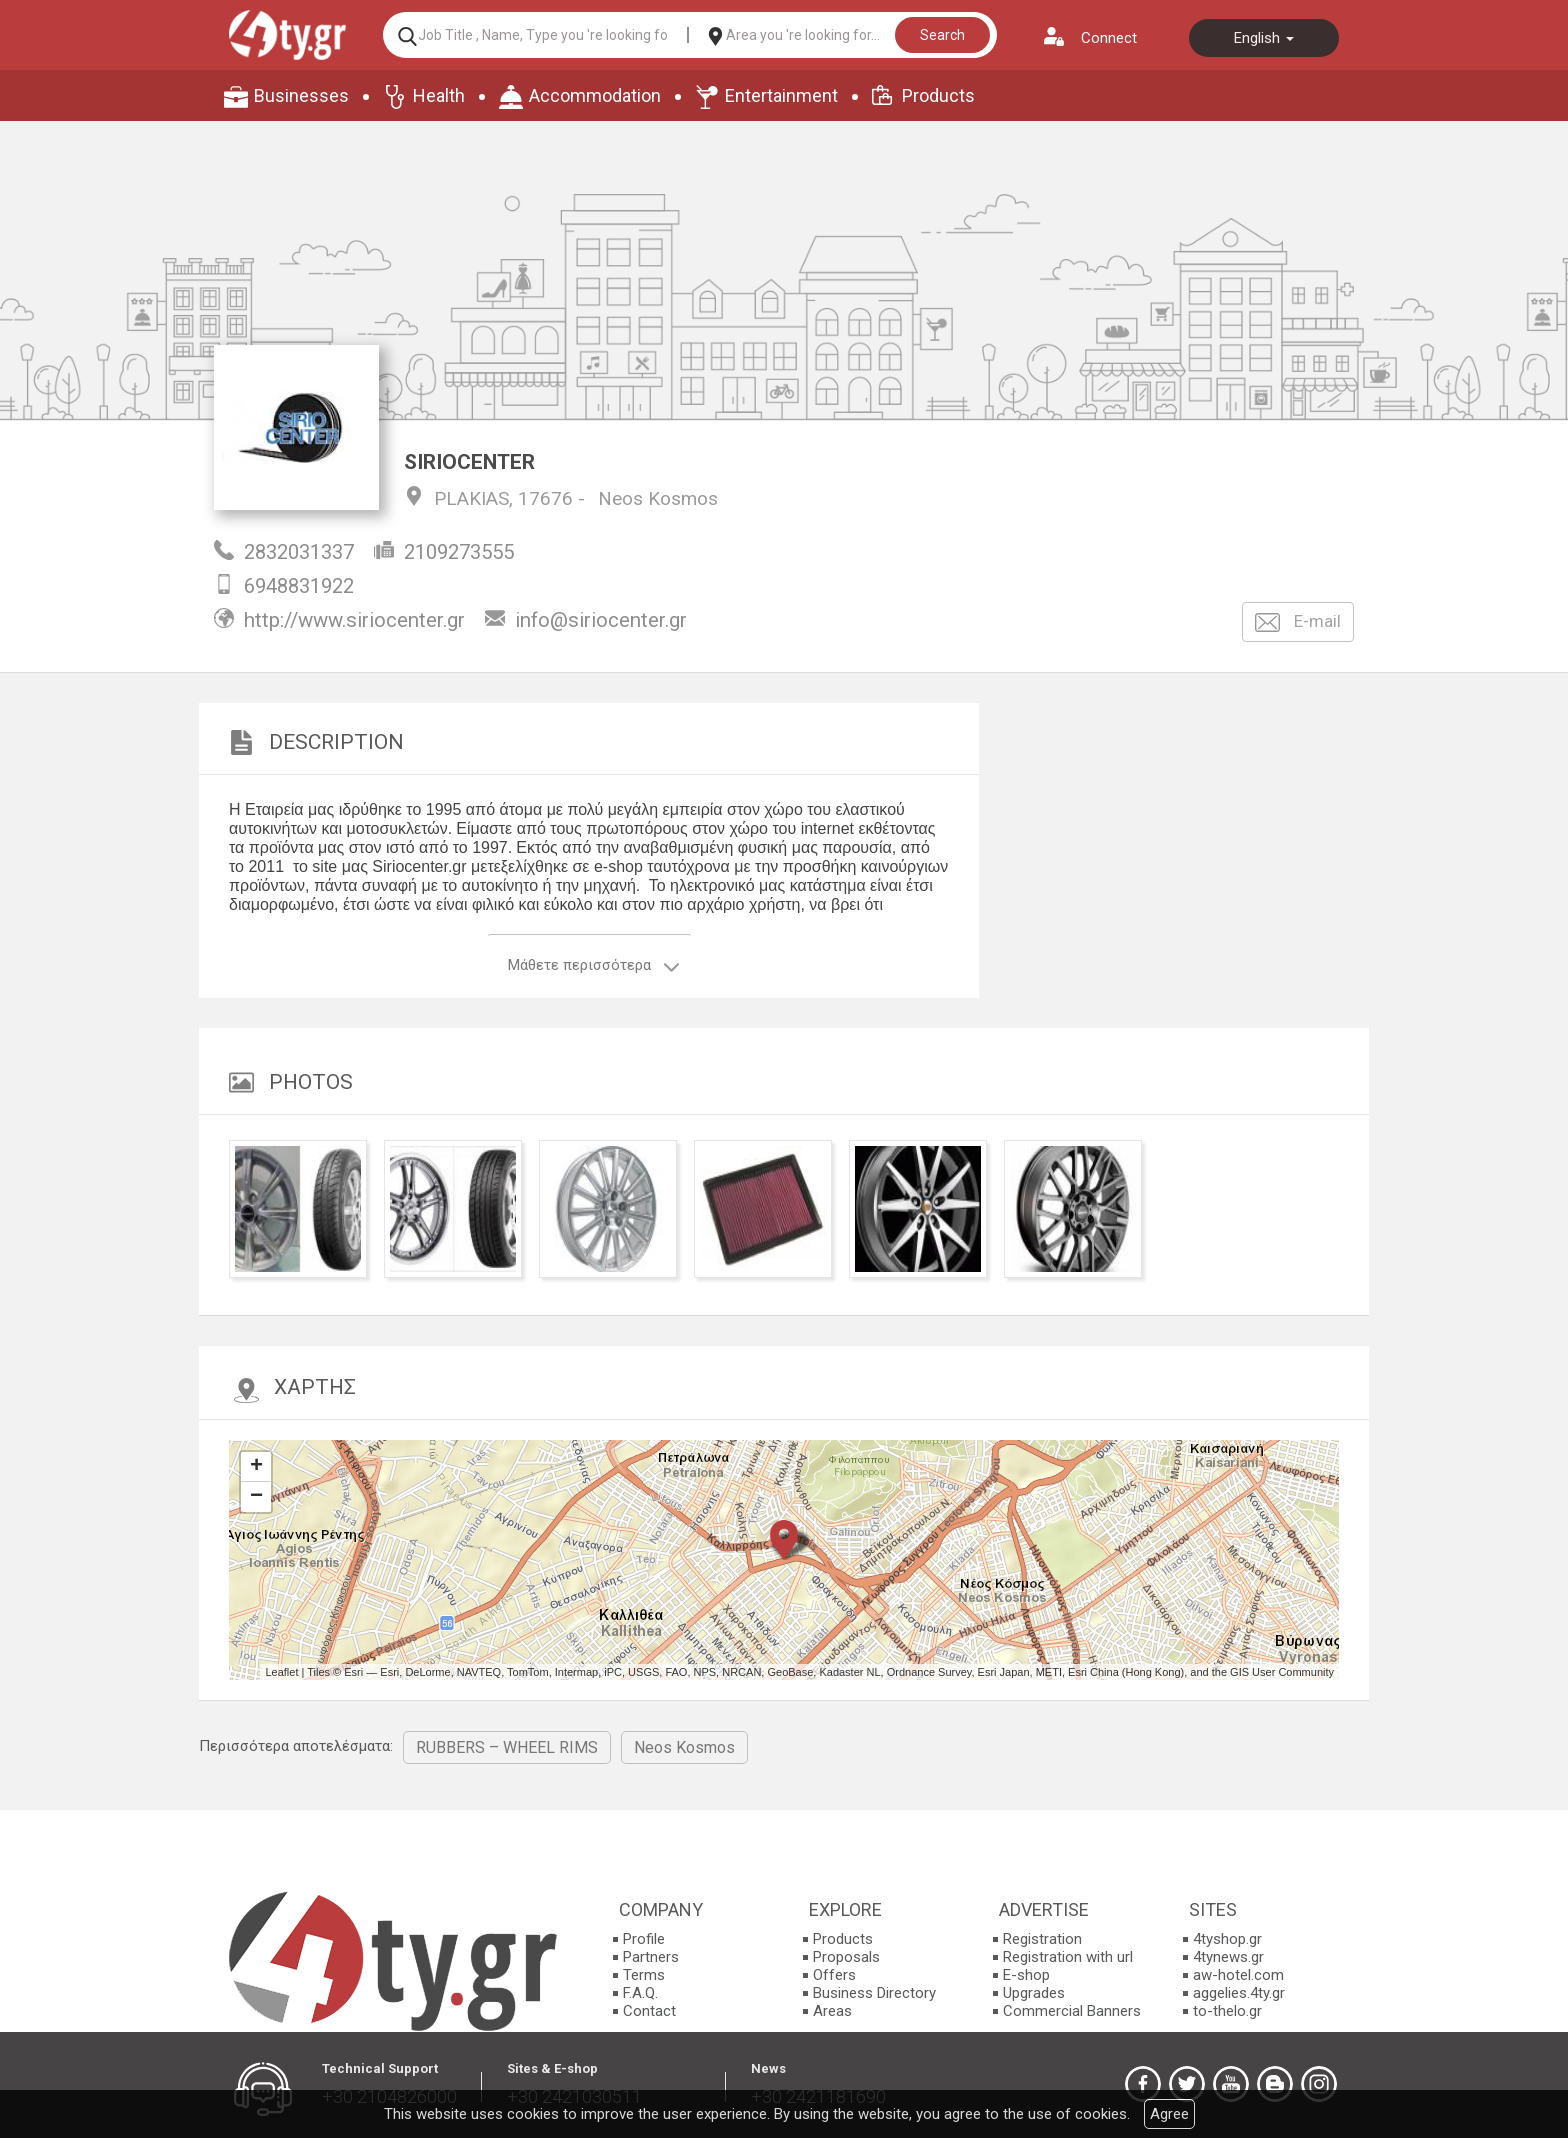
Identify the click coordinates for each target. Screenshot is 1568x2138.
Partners (651, 1957)
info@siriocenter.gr (601, 620)
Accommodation (595, 95)
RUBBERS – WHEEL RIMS (507, 1747)
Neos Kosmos (658, 498)
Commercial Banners (1072, 2011)
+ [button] (256, 1467)
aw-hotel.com (1238, 1975)
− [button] (256, 1497)
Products (938, 95)
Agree (1169, 2114)
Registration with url (1068, 1957)
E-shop (1026, 1975)
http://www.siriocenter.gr (354, 620)
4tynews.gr (1228, 1957)
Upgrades (1034, 1993)
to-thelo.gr (1227, 2011)
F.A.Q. (640, 1993)
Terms (644, 1975)
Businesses (301, 95)
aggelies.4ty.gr (1239, 1993)
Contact (649, 2011)
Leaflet (281, 1672)
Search (942, 35)
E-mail (1298, 622)
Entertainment (781, 95)
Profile (644, 1939)
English (1264, 38)
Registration (1042, 1939)
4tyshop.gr (1227, 1939)
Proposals (846, 1957)
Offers (834, 1975)
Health (439, 95)
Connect (1109, 38)
